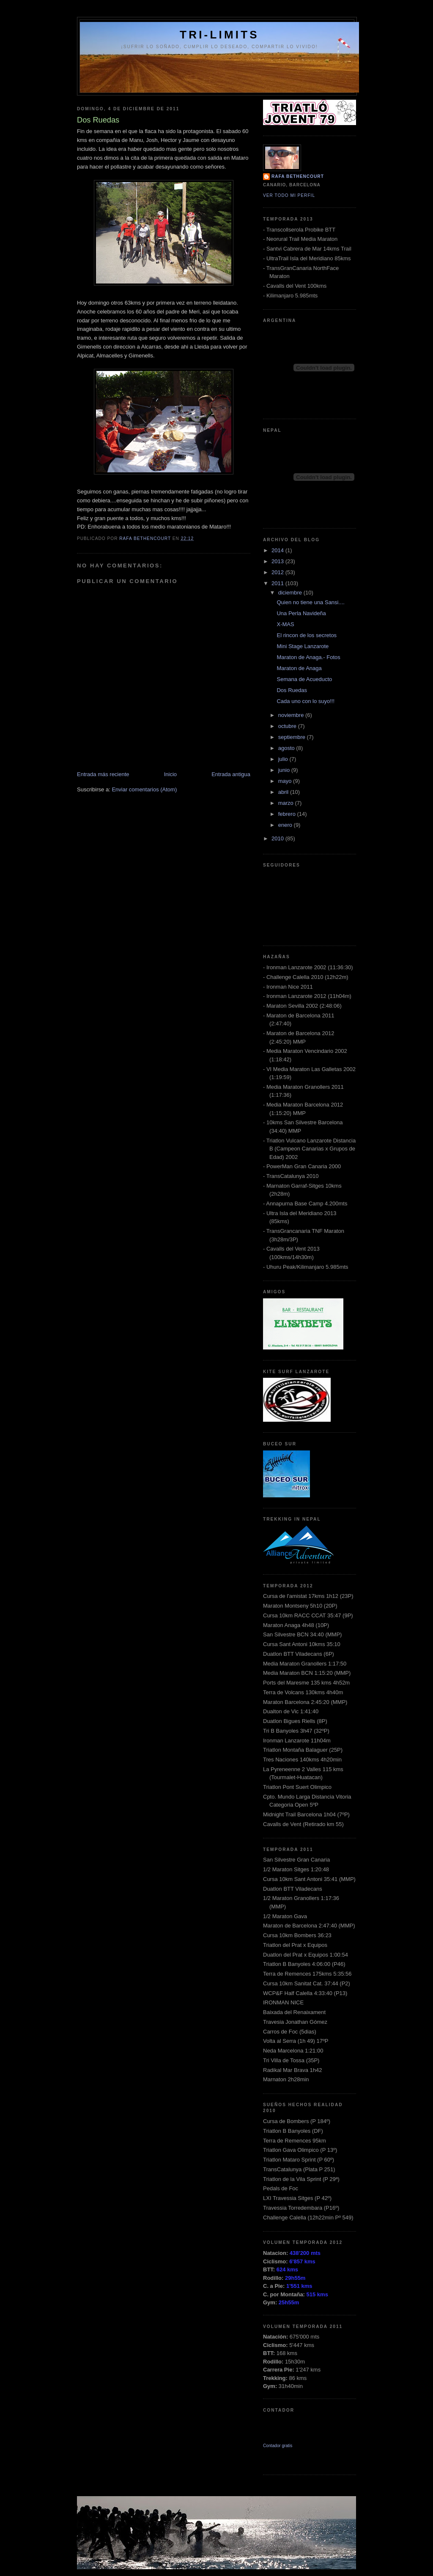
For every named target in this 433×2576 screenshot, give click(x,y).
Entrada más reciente (103, 774)
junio (284, 770)
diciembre (291, 592)
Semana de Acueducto (304, 679)
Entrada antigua (230, 774)
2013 (278, 561)
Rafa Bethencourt (297, 176)
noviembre (291, 715)
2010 (278, 838)
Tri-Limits (219, 34)
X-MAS (285, 624)
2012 (278, 572)
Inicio (170, 774)
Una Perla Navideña (301, 613)
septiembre (292, 737)
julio (284, 759)
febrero (287, 814)
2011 (278, 583)
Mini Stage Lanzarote (303, 646)
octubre (288, 726)
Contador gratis (277, 2445)
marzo (286, 803)
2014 (278, 550)
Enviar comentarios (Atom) (144, 789)
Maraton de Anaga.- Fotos (308, 657)
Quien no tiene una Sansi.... (310, 602)
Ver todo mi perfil (289, 195)
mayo (285, 781)
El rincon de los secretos (307, 635)
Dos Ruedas (292, 690)
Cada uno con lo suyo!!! (305, 701)
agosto (287, 748)
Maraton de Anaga (299, 668)
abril (284, 792)
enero (286, 825)
